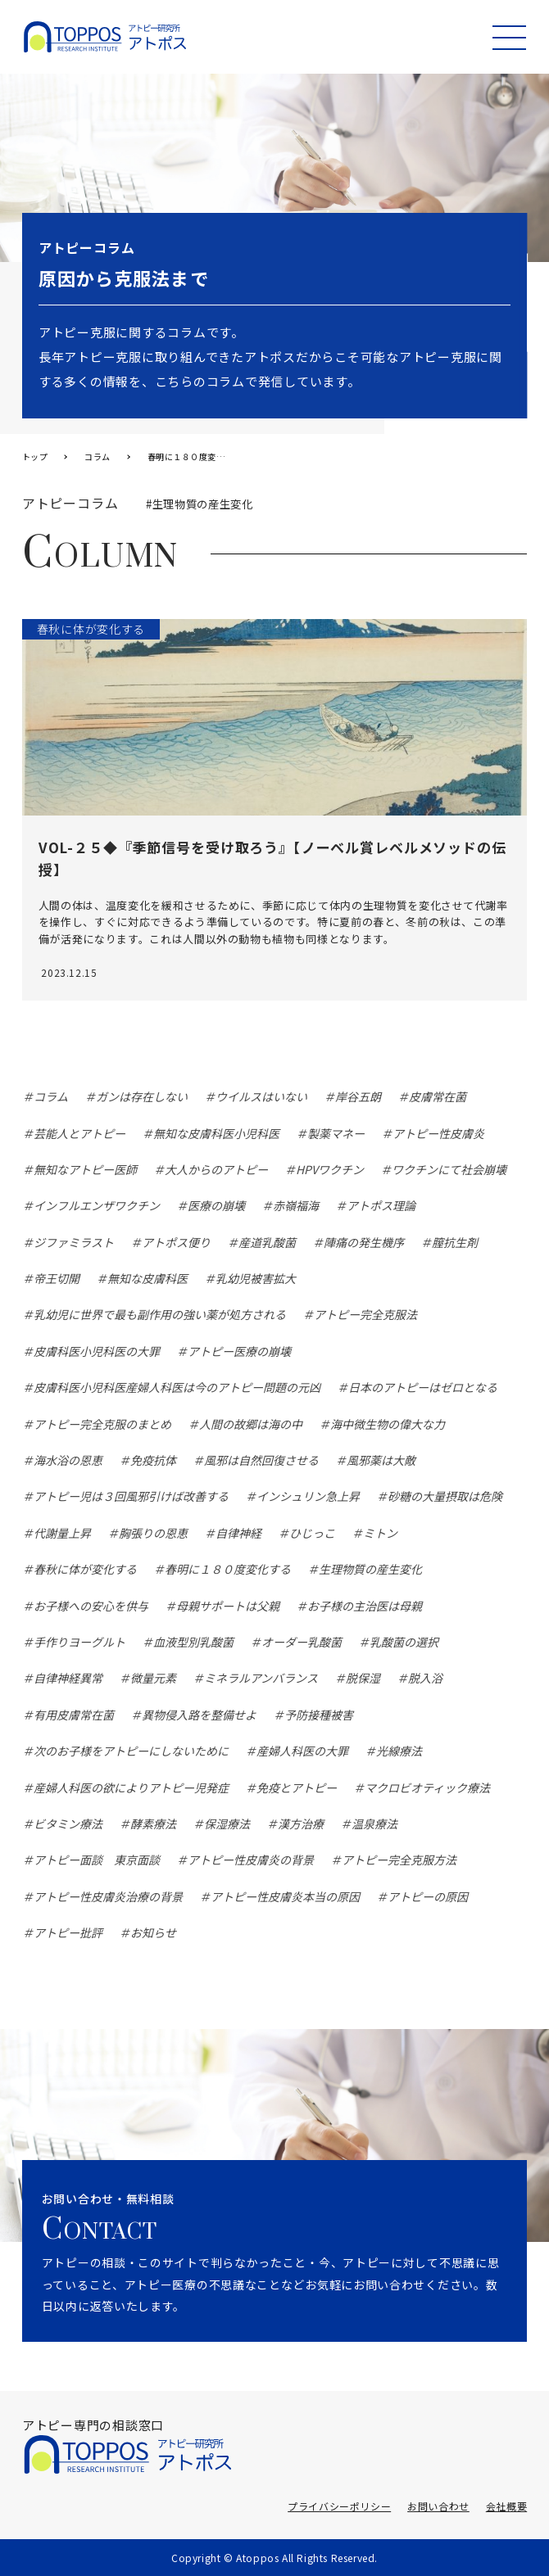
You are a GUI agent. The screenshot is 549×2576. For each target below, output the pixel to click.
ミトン (380, 1533)
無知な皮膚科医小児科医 (216, 1133)
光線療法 (399, 1750)
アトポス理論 (381, 1205)
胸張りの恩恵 (153, 1533)
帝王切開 (56, 1278)
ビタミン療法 (68, 1823)
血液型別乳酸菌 (193, 1642)
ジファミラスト (74, 1242)
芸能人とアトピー (79, 1133)
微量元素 (153, 1678)
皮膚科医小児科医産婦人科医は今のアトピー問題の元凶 (177, 1387)
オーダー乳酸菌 (301, 1642)
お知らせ (153, 1932)
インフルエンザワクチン (97, 1205)
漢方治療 (301, 1823)
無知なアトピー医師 (85, 1169)
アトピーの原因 (428, 1896)
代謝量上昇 (62, 1533)
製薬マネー (336, 1133)
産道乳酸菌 (267, 1242)
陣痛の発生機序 (364, 1242)
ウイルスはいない (261, 1096)
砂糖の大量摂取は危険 (445, 1496)
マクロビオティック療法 (427, 1787)
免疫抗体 (153, 1460)
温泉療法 (374, 1823)
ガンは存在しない (142, 1096)
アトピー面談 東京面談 (97, 1859)
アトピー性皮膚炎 (438, 1133)
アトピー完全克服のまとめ (102, 1424)
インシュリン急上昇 (308, 1496)
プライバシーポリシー (339, 2506)
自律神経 (238, 1533)
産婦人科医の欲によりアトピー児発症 (131, 1787)
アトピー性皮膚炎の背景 (251, 1859)
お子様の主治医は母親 (364, 1606)
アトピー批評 (68, 1932)
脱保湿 (363, 1678)
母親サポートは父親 (227, 1606)
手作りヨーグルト (79, 1642)
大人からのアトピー (216, 1169)
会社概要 (506, 2506)
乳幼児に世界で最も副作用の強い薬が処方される (160, 1314)
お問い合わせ (438, 2506)
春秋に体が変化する (85, 1569)
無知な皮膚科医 (147, 1278)
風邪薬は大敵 (381, 1460)
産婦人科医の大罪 (302, 1750)
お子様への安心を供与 (91, 1606)
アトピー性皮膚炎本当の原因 (285, 1896)
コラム (51, 1096)
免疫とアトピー (296, 1787)
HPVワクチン (330, 1169)
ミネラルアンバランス (261, 1678)
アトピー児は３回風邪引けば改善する (131, 1496)
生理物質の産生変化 (370, 1569)
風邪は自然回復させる (261, 1460)
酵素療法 (153, 1823)
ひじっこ (312, 1533)
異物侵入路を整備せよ (199, 1714)
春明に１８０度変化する (228, 1569)
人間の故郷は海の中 (250, 1424)
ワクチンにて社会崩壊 (449, 1169)
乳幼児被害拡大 (256, 1278)
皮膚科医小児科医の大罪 (97, 1351)
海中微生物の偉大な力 (387, 1424)
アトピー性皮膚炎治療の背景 (108, 1896)
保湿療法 (227, 1823)
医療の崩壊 (216, 1205)
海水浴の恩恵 (68, 1460)
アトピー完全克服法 (365, 1314)
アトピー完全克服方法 (399, 1859)
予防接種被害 (318, 1714)
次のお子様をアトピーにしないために (131, 1750)
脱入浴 (425, 1678)
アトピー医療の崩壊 (239, 1351)
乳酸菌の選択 (404, 1642)
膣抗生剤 (455, 1242)
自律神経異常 (68, 1678)
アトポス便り (176, 1242)
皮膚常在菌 (437, 1096)
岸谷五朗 (358, 1096)
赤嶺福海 (296, 1205)
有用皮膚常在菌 (74, 1714)
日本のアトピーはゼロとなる (422, 1387)
